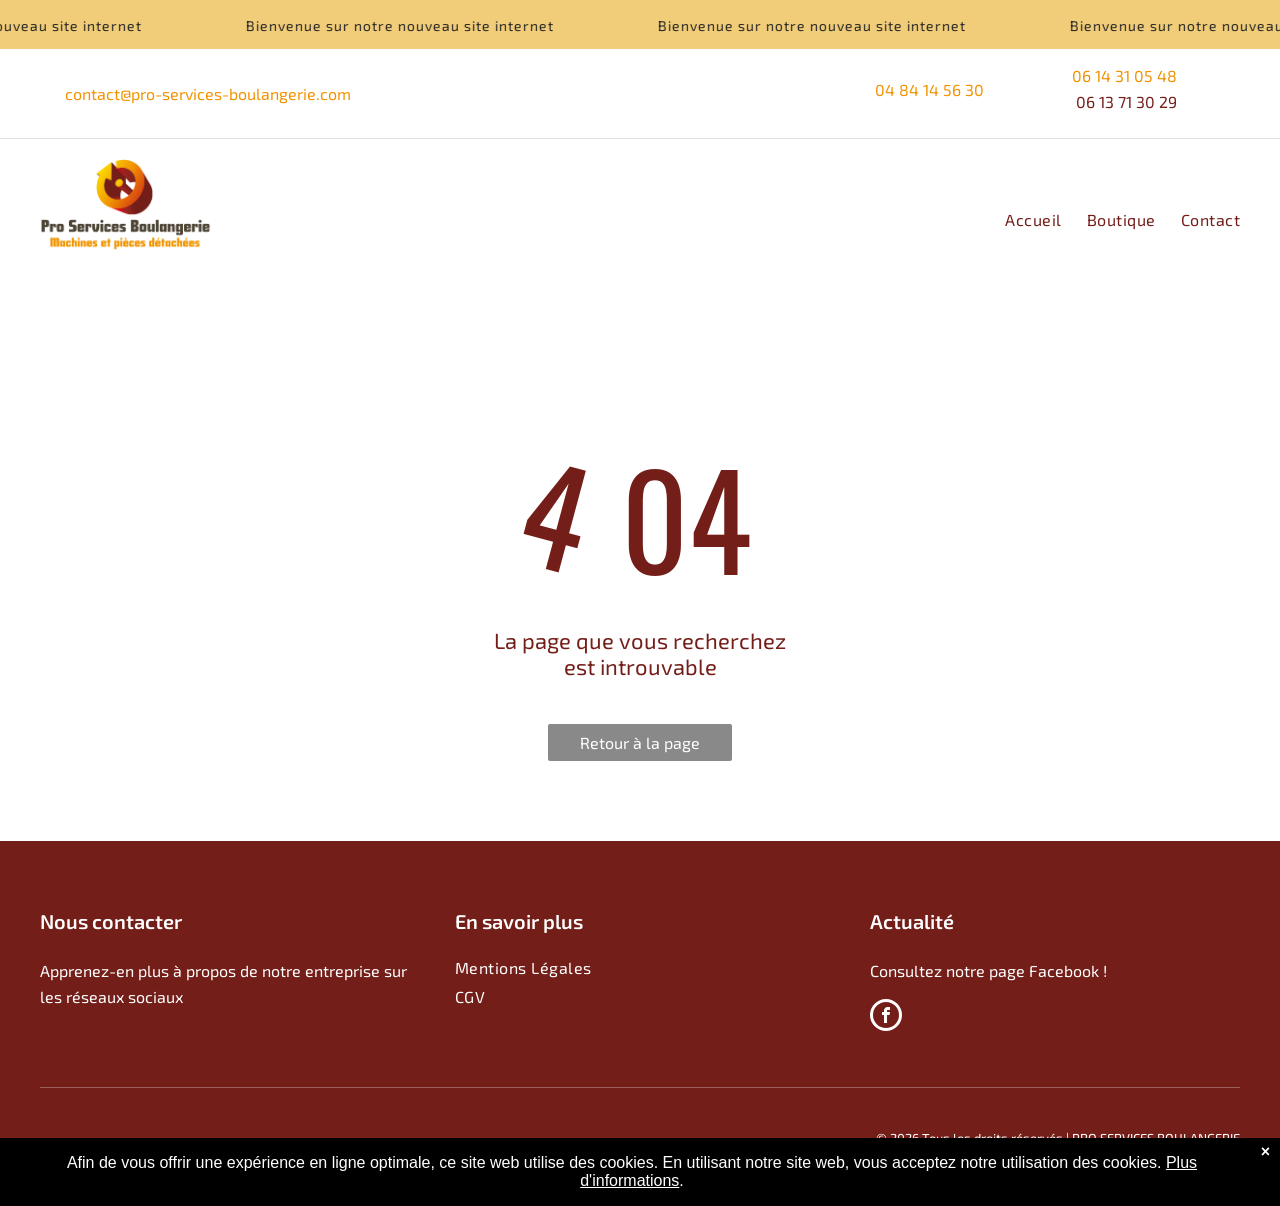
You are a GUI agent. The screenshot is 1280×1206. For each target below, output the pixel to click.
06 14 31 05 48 (1124, 75)
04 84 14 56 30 (931, 89)
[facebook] (886, 1017)
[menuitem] (1020, 219)
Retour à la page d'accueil (640, 747)
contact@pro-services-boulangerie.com (208, 93)
